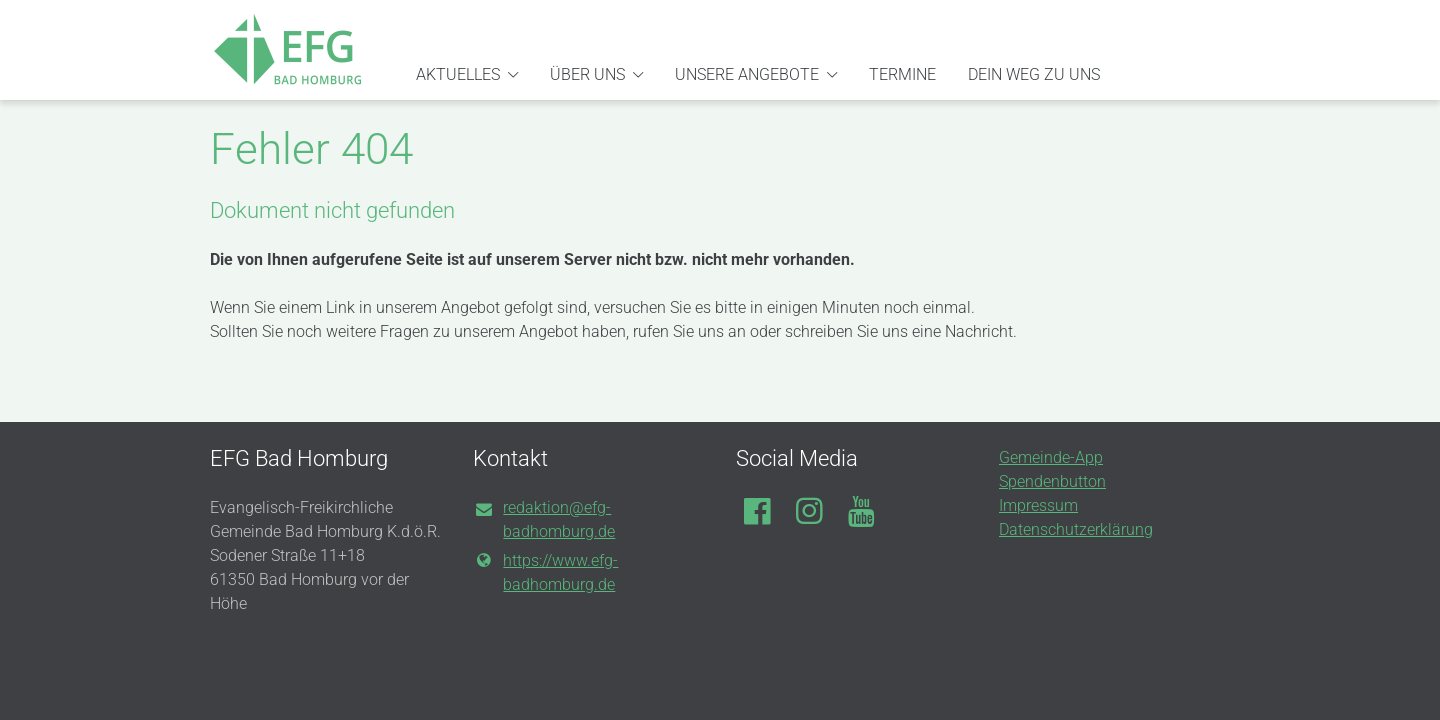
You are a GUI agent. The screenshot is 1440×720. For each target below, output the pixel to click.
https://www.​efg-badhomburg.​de (545, 573)
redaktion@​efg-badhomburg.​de (544, 521)
